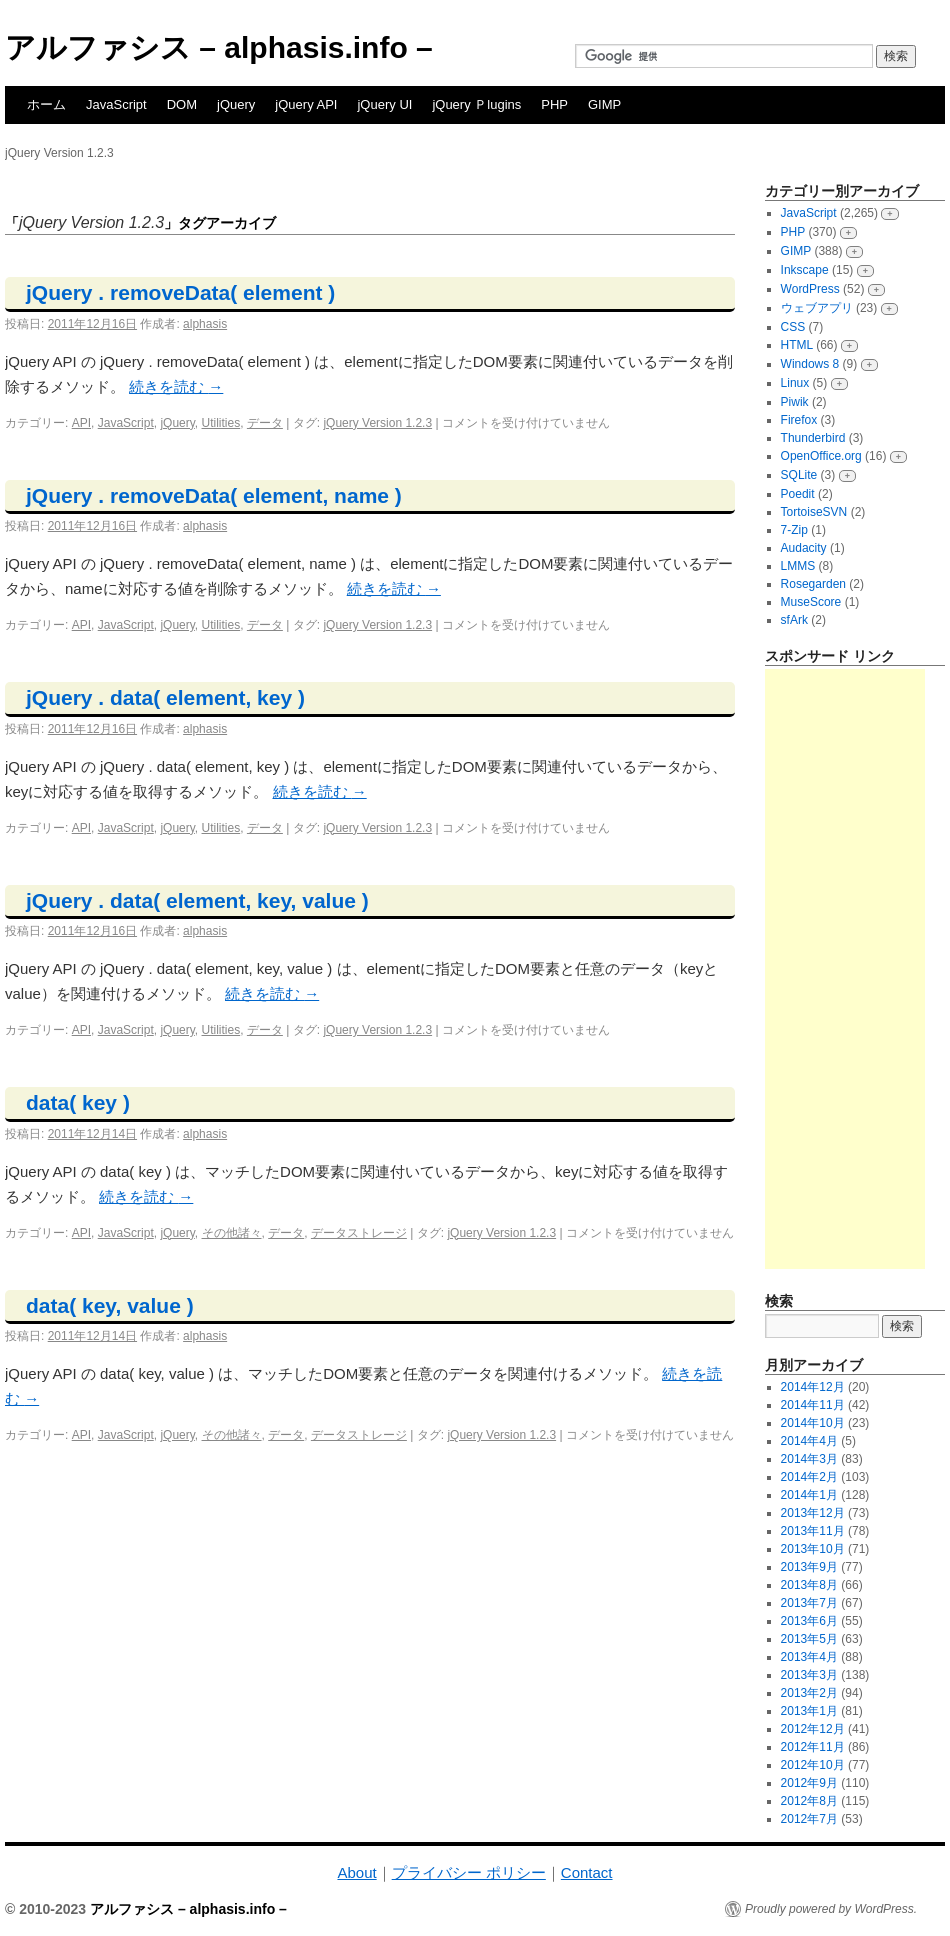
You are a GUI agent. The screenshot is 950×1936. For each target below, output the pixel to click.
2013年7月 (809, 1603)
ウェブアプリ (817, 308)
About (356, 1872)
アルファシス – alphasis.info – (219, 47)
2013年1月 (809, 1711)
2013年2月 (809, 1693)
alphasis (205, 324)
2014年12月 (813, 1387)
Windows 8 (810, 364)
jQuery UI (384, 104)
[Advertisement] (845, 969)
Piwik (795, 402)
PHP (554, 104)
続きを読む (176, 386)
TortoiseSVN (814, 512)
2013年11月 (813, 1531)
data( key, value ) (110, 1305)
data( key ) (78, 1102)
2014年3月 (809, 1459)
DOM (182, 104)
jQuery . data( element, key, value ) (197, 900)
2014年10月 (813, 1423)
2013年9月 (809, 1567)
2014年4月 (809, 1441)
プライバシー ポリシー (469, 1872)
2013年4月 (809, 1657)
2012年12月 (813, 1729)
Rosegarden (813, 584)
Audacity (804, 548)
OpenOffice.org (821, 456)
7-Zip (794, 530)
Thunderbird (813, 438)
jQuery (236, 104)
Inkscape (805, 270)
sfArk (794, 620)
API (81, 423)
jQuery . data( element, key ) (165, 697)
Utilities (221, 423)
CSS (793, 327)
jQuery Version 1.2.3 (377, 423)
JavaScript (116, 104)
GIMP (604, 104)
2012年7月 (809, 1819)
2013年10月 (813, 1549)
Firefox (799, 420)
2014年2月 (809, 1477)
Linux (795, 383)
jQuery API (306, 104)
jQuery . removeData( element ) (180, 292)
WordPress (810, 289)
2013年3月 (809, 1675)
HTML (797, 345)
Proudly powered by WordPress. (831, 1909)
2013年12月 (813, 1513)
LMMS (798, 566)
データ (265, 423)
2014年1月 (809, 1495)
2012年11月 (813, 1747)
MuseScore (811, 602)
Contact (587, 1872)
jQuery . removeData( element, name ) (214, 495)
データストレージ (359, 1233)
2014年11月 (813, 1405)
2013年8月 (809, 1585)
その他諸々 (232, 1233)
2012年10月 (813, 1765)
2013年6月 (809, 1621)
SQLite (799, 475)
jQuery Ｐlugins (476, 104)
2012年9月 (809, 1783)
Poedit (798, 494)
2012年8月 (809, 1801)
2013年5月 (809, 1639)
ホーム (46, 104)
